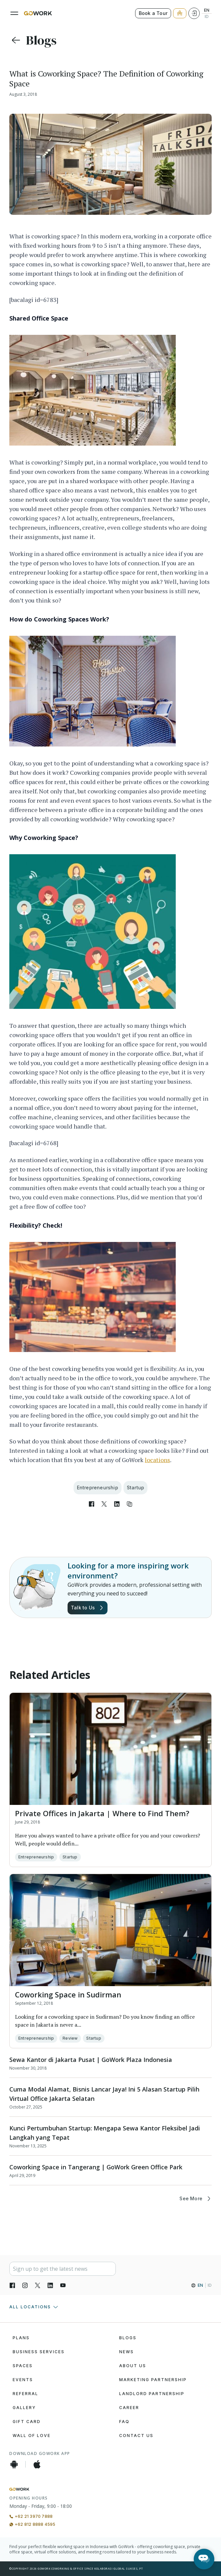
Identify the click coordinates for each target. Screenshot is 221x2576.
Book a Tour (153, 13)
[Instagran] (25, 2285)
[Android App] (14, 2464)
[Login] (194, 13)
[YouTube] (63, 2285)
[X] (38, 2285)
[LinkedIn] (50, 2285)
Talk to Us (87, 1608)
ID (207, 16)
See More (195, 2199)
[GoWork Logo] (38, 13)
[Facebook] (12, 2285)
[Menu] (14, 13)
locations (157, 1460)
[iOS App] (37, 2464)
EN (206, 10)
